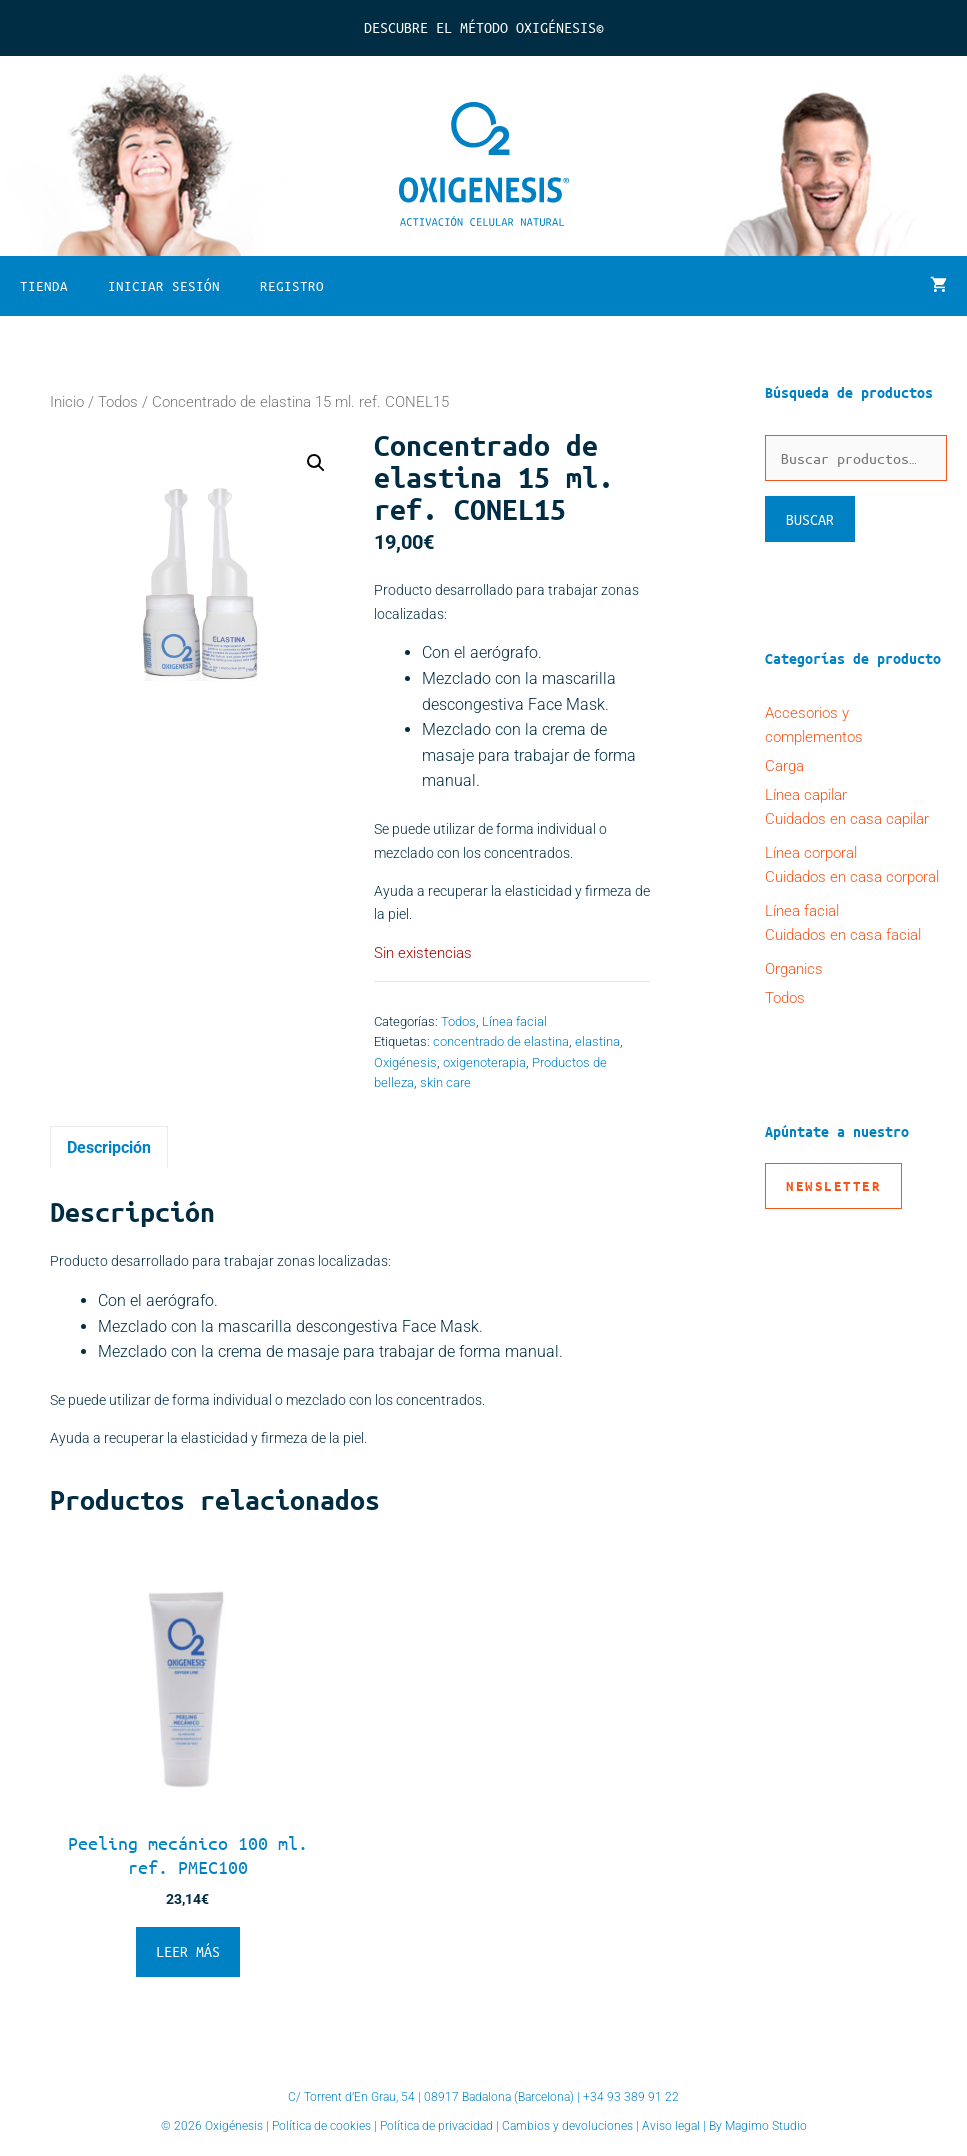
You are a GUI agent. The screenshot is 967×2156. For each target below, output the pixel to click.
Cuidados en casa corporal (852, 877)
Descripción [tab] (109, 1147)
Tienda (44, 285)
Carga (784, 766)
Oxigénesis (405, 1062)
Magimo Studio (766, 2126)
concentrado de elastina (501, 1041)
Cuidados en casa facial (843, 935)
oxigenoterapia (484, 1062)
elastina (597, 1041)
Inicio (67, 402)
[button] (316, 463)
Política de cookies (321, 2126)
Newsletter (833, 1186)
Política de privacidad (436, 2126)
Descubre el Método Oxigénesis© (484, 27)
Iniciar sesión (164, 285)
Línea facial (514, 1021)
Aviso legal (671, 2126)
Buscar (810, 519)
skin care (445, 1082)
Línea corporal (811, 853)
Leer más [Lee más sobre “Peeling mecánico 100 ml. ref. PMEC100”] (188, 1951)
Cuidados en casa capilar (847, 819)
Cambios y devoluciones (567, 2126)
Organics (794, 969)
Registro (292, 285)
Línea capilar (806, 795)
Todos (118, 402)
